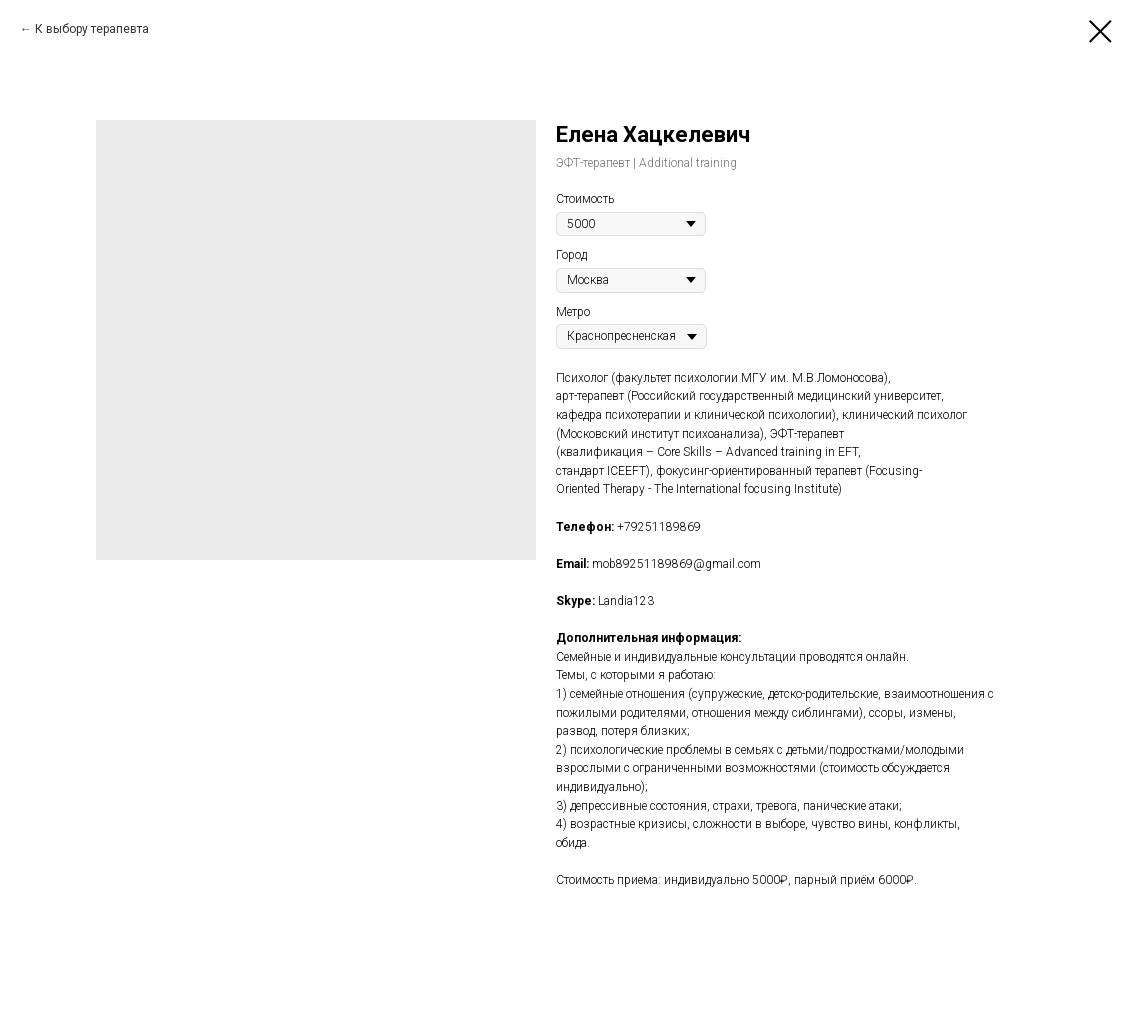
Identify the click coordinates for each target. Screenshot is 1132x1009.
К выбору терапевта (92, 29)
